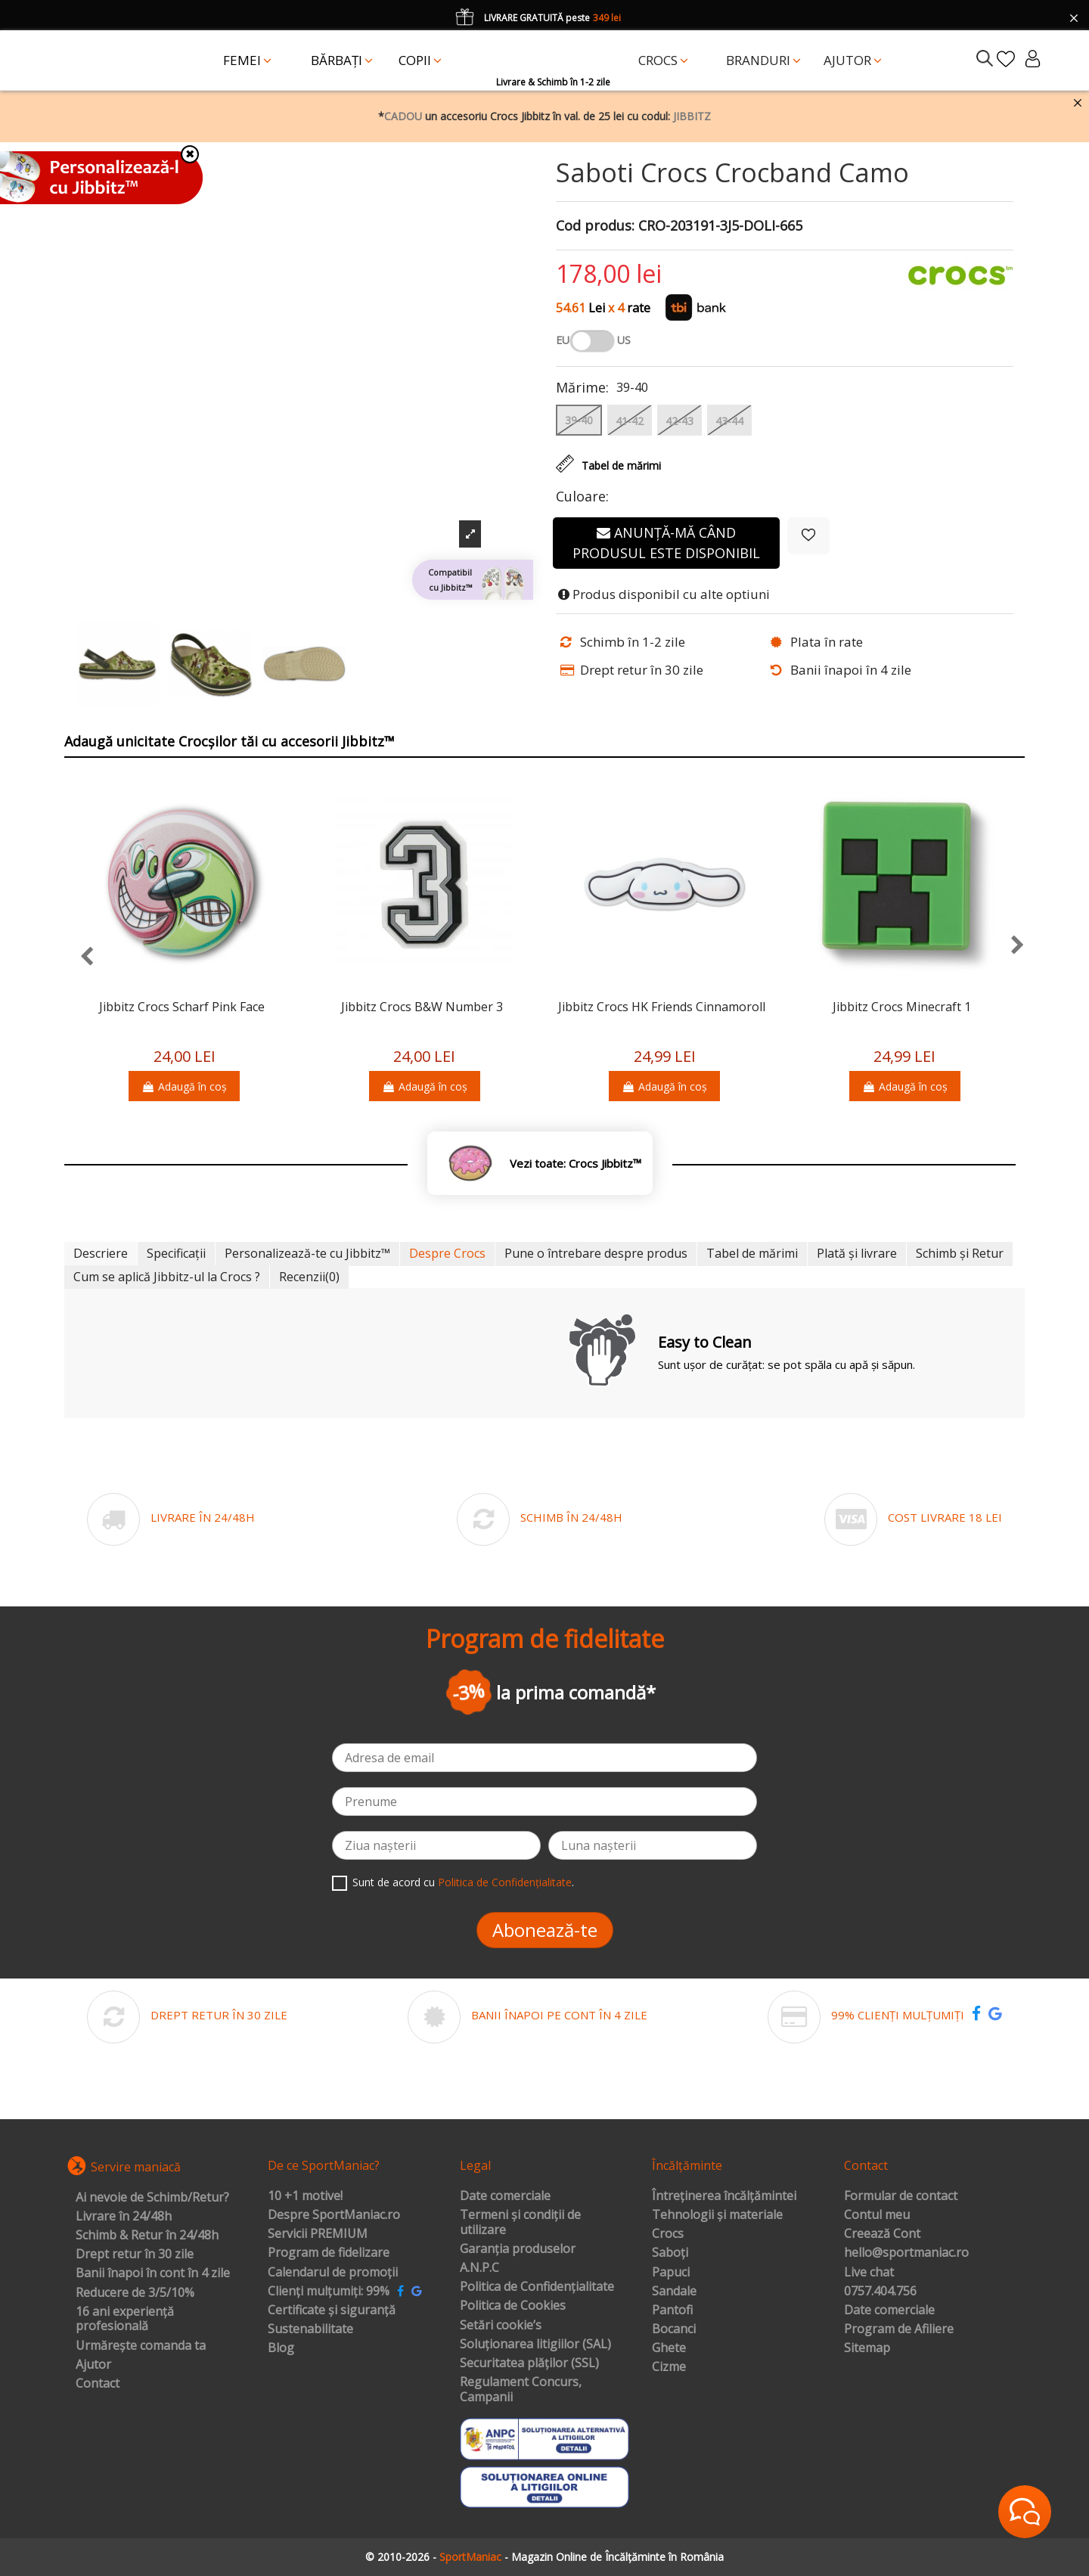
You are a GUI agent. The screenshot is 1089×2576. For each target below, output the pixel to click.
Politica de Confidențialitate (505, 1882)
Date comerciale (505, 2196)
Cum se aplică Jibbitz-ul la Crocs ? (166, 1276)
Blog (281, 2348)
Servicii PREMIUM (318, 2234)
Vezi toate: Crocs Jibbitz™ (575, 1163)
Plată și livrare (857, 1253)
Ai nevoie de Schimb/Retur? (152, 2197)
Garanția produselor (518, 2249)
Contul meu (877, 2215)
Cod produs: (595, 226)
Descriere (100, 1253)
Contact (97, 2383)
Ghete (669, 2348)
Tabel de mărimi (752, 1253)
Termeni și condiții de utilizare (520, 2222)
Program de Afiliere (899, 2329)
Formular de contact (900, 2196)
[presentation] (79, 957)
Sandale (674, 2291)
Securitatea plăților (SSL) (529, 2363)
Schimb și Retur (960, 1253)
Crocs (668, 2234)
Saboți (670, 2253)
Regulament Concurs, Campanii (521, 2389)
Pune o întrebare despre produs (595, 1253)
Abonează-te (544, 1929)
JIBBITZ (692, 116)
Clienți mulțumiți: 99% (328, 2291)
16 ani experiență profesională (125, 2319)
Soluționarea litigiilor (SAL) (535, 2344)
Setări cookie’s (500, 2325)
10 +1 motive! (305, 2196)
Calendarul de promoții (333, 2272)
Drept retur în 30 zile (135, 2254)
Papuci (671, 2272)
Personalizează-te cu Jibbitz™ (307, 1253)
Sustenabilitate (310, 2329)
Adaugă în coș (184, 1086)
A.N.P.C (479, 2268)
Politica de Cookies (513, 2306)
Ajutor (93, 2365)
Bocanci (674, 2329)
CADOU (403, 116)
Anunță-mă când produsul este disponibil (666, 542)
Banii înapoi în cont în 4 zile (153, 2273)
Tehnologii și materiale (717, 2215)
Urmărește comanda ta (141, 2346)
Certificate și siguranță (332, 2310)
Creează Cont (882, 2234)
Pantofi (672, 2310)
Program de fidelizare (328, 2253)
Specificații (176, 1253)
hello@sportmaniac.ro (906, 2253)
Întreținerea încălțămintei (724, 2196)
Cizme (669, 2367)
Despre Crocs (447, 1253)
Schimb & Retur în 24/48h (147, 2235)
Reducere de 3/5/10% (135, 2293)
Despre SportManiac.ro (334, 2215)
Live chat (869, 2272)
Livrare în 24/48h (124, 2216)
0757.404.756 (880, 2291)
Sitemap (867, 2348)
